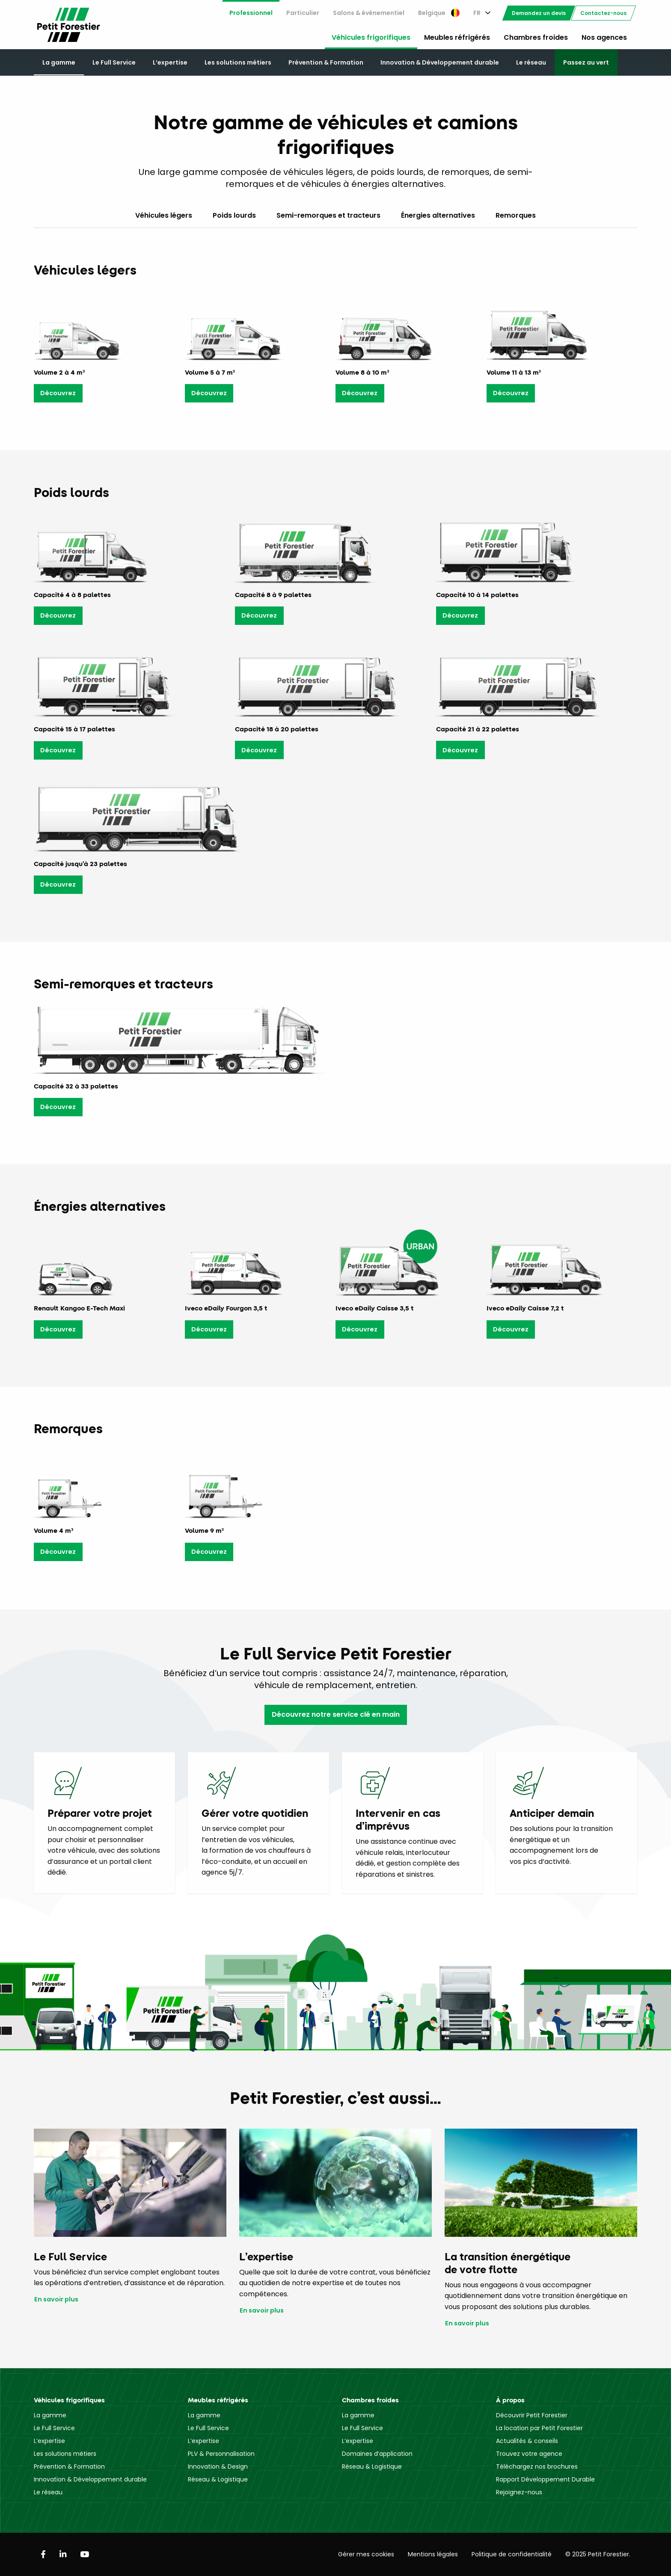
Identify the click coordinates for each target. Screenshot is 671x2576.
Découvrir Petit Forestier (531, 2415)
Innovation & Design (218, 2466)
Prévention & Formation (325, 62)
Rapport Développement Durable (545, 2479)
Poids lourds (234, 215)
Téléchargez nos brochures (537, 2466)
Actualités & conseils (527, 2441)
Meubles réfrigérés (457, 37)
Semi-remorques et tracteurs (328, 215)
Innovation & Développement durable (439, 62)
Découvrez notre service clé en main (336, 1714)
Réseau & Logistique (218, 2479)
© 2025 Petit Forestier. (597, 2554)
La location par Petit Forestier (539, 2428)
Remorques (516, 215)
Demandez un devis (539, 13)
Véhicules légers (163, 215)
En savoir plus (56, 2299)
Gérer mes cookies (366, 2554)
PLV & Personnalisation (221, 2453)
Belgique (439, 13)
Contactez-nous (603, 13)
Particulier (302, 13)
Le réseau (531, 62)
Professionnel (251, 13)
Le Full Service (114, 62)
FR (477, 13)
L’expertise (170, 62)
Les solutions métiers (238, 62)
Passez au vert (586, 62)
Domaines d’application (377, 2453)
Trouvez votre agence (529, 2453)
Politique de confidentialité (512, 2554)
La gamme (58, 62)
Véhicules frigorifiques (371, 37)
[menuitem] (251, 13)
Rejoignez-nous (519, 2492)
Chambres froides (536, 37)
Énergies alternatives (438, 215)
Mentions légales (433, 2554)
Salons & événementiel (368, 13)
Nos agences (604, 37)
